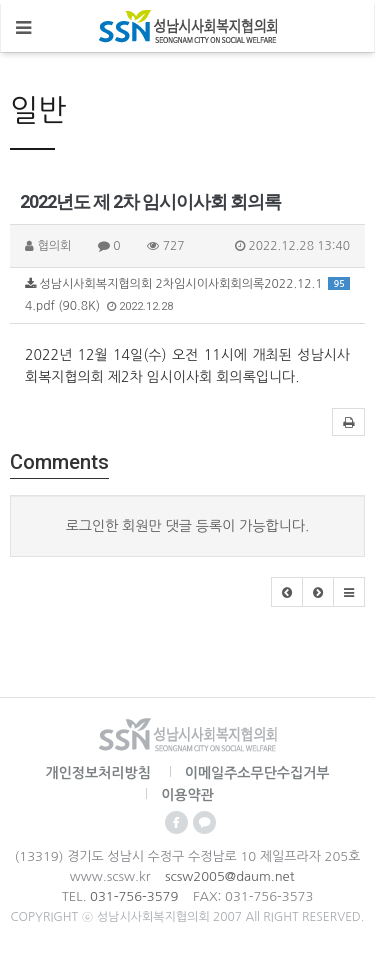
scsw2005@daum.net (229, 876)
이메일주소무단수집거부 (257, 773)
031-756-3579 (134, 896)
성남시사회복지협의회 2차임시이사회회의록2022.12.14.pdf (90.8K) (187, 295)
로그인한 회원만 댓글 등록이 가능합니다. (188, 526)
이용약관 (187, 795)
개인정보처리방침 (98, 773)
